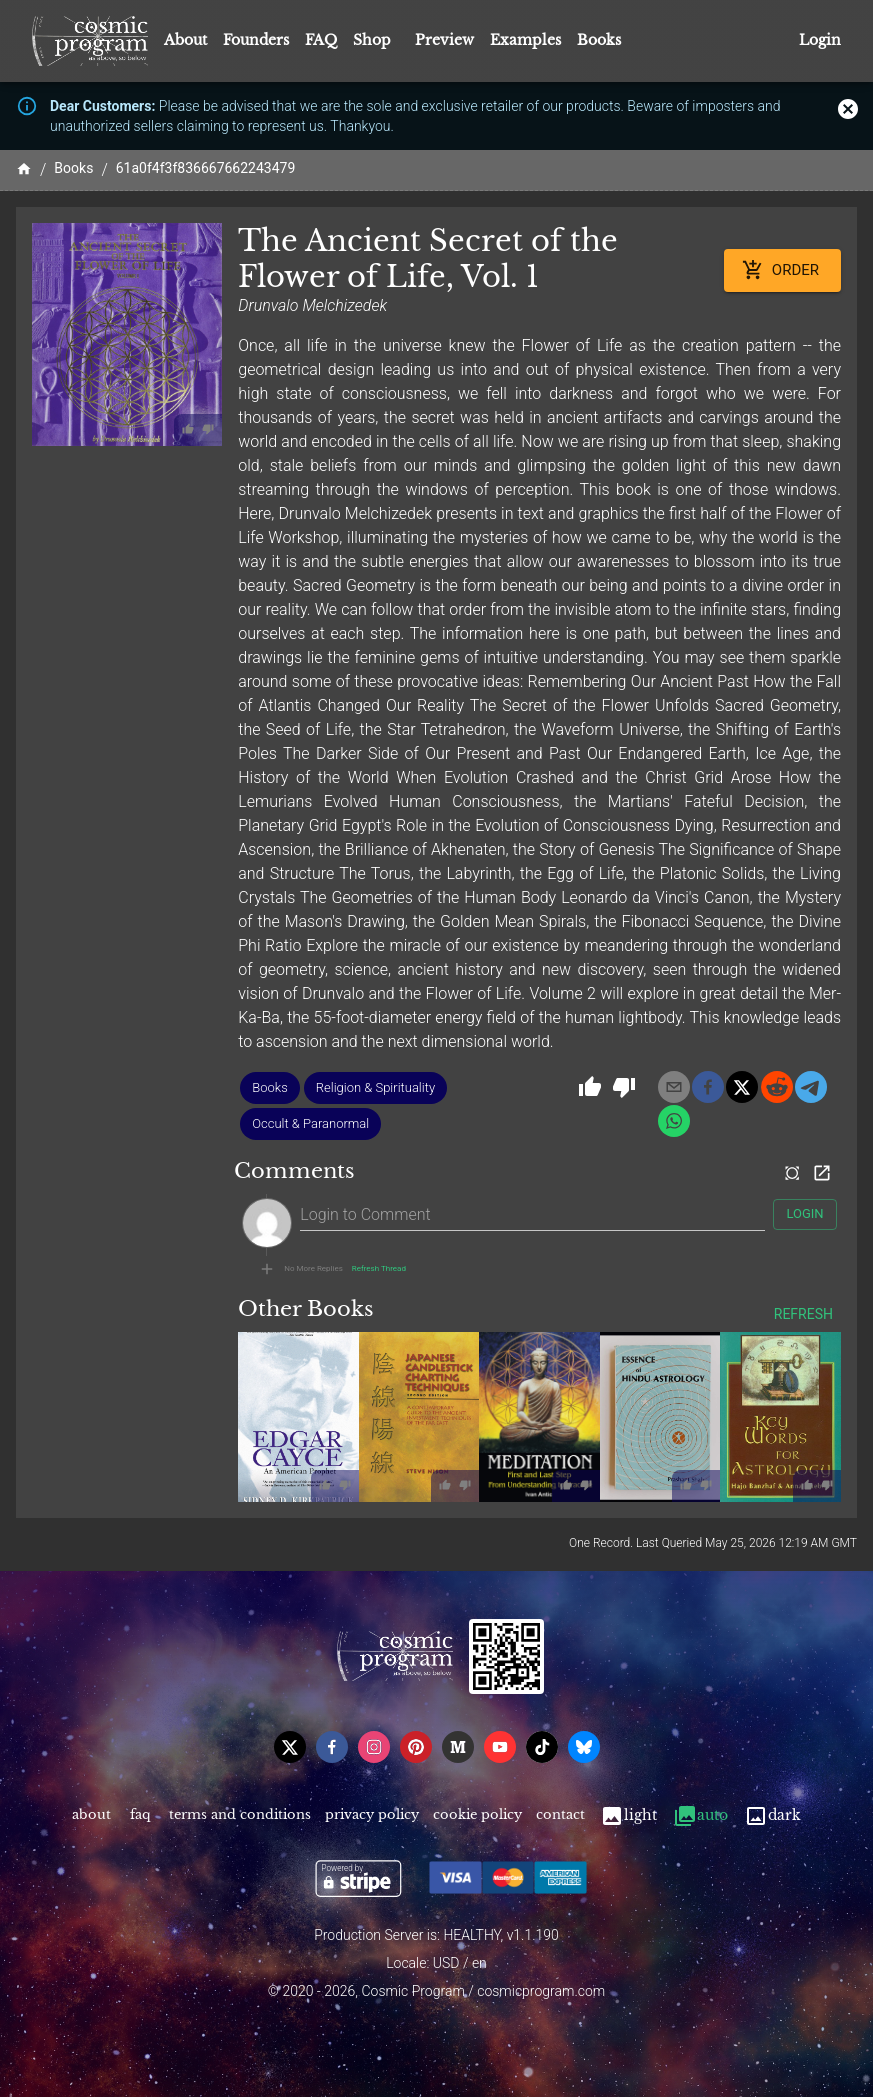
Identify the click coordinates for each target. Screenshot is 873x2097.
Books (599, 40)
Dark (772, 1815)
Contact (560, 1815)
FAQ (321, 40)
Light (628, 1815)
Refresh (803, 1314)
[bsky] (584, 1747)
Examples (525, 40)
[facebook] (708, 1087)
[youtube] (500, 1747)
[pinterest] (416, 1747)
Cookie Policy (477, 1815)
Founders (256, 40)
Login (820, 40)
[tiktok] (542, 1747)
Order (782, 270)
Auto (700, 1815)
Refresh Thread (379, 1269)
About (185, 40)
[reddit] (777, 1087)
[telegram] (811, 1087)
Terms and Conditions (240, 1815)
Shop (372, 40)
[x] (742, 1087)
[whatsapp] (674, 1121)
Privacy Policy (372, 1815)
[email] (674, 1087)
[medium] (458, 1747)
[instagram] (374, 1747)
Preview (444, 40)
